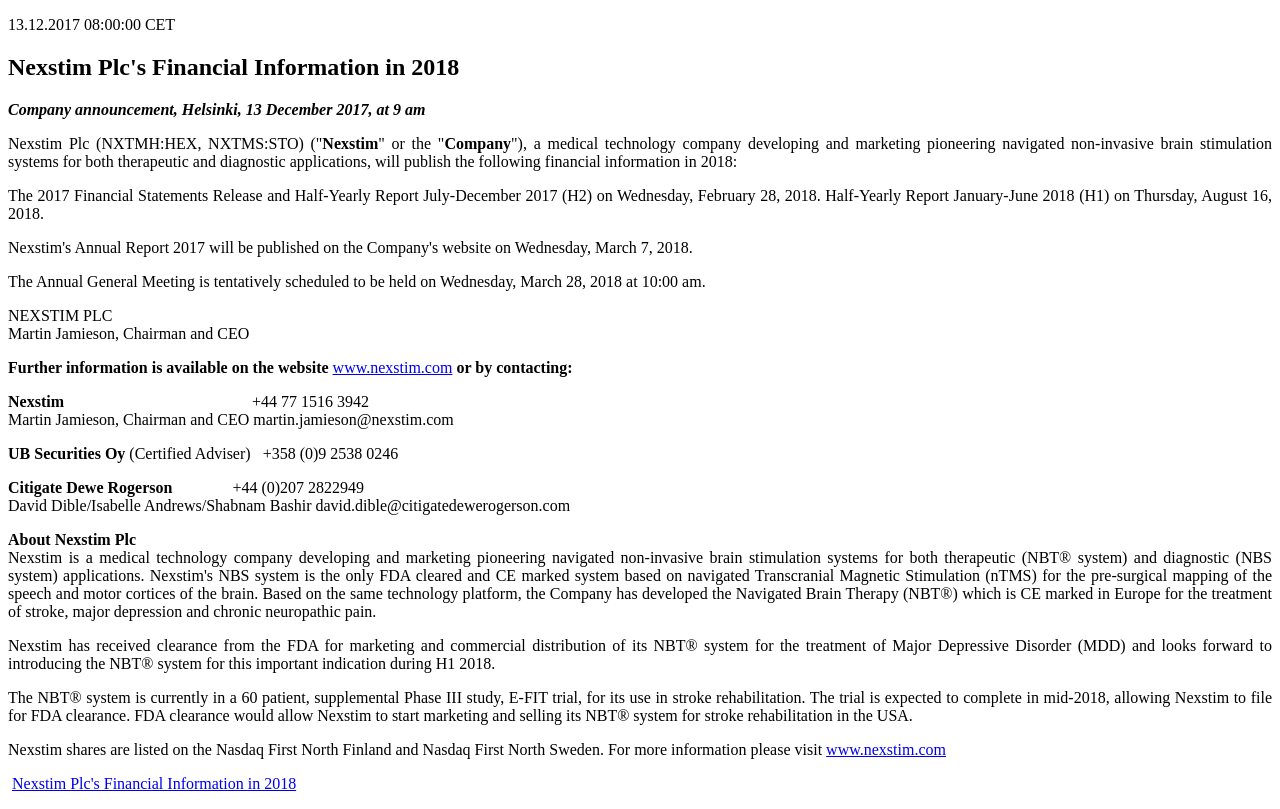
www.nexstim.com (393, 367)
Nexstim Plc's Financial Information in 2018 (154, 783)
